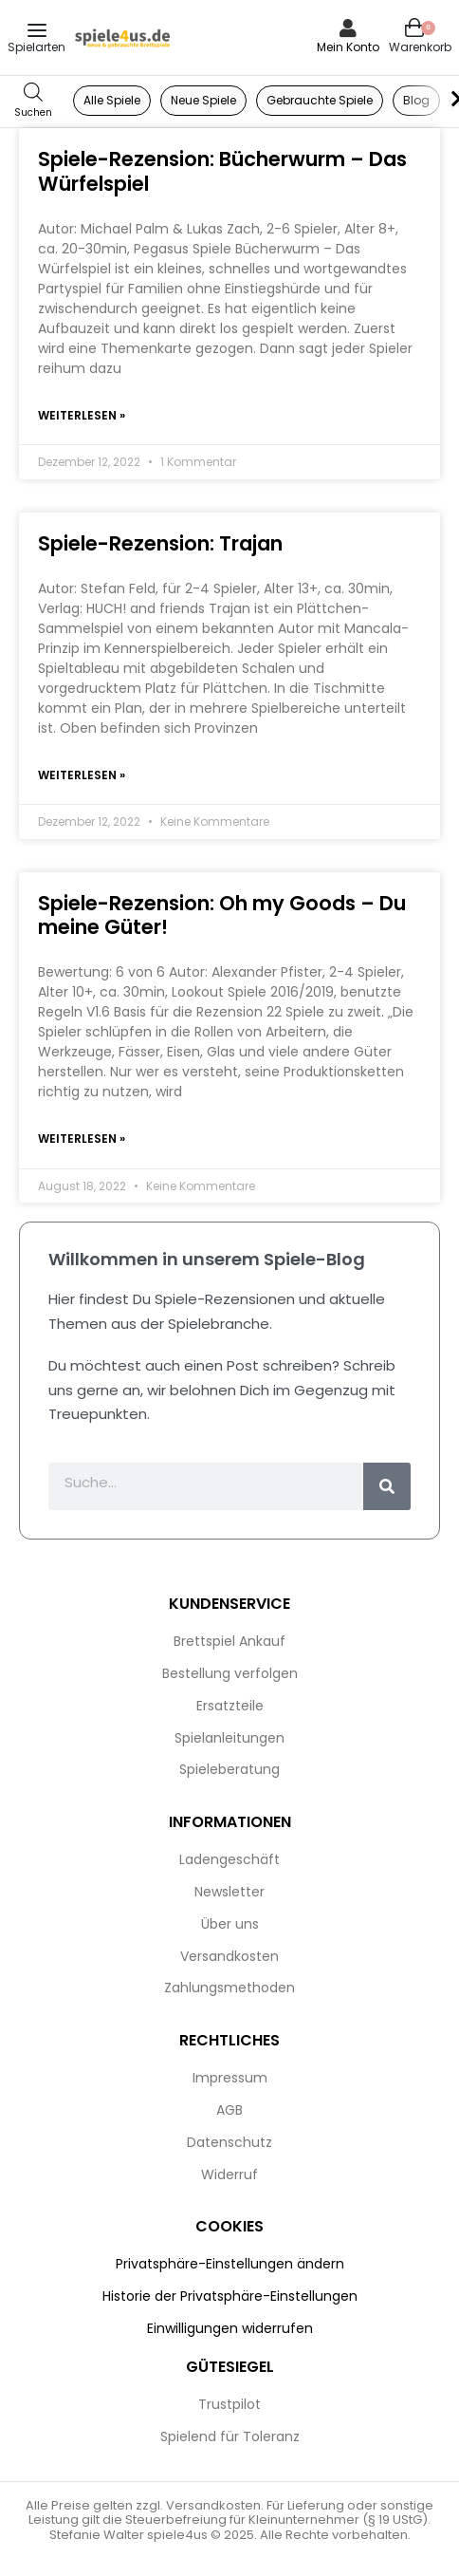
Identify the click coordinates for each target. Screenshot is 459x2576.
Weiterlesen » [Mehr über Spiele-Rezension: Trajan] (81, 775)
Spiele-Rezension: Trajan (160, 543)
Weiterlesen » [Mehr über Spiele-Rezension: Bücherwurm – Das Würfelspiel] (81, 415)
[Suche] (387, 1486)
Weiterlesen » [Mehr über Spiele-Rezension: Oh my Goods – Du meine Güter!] (81, 1138)
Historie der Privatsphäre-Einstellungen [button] (230, 2296)
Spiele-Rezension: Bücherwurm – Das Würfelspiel (222, 170)
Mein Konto (348, 47)
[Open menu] (37, 30)
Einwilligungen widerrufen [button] (230, 2328)
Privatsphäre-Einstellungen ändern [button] (230, 2263)
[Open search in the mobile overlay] (33, 101)
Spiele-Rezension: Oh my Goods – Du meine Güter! (222, 915)
